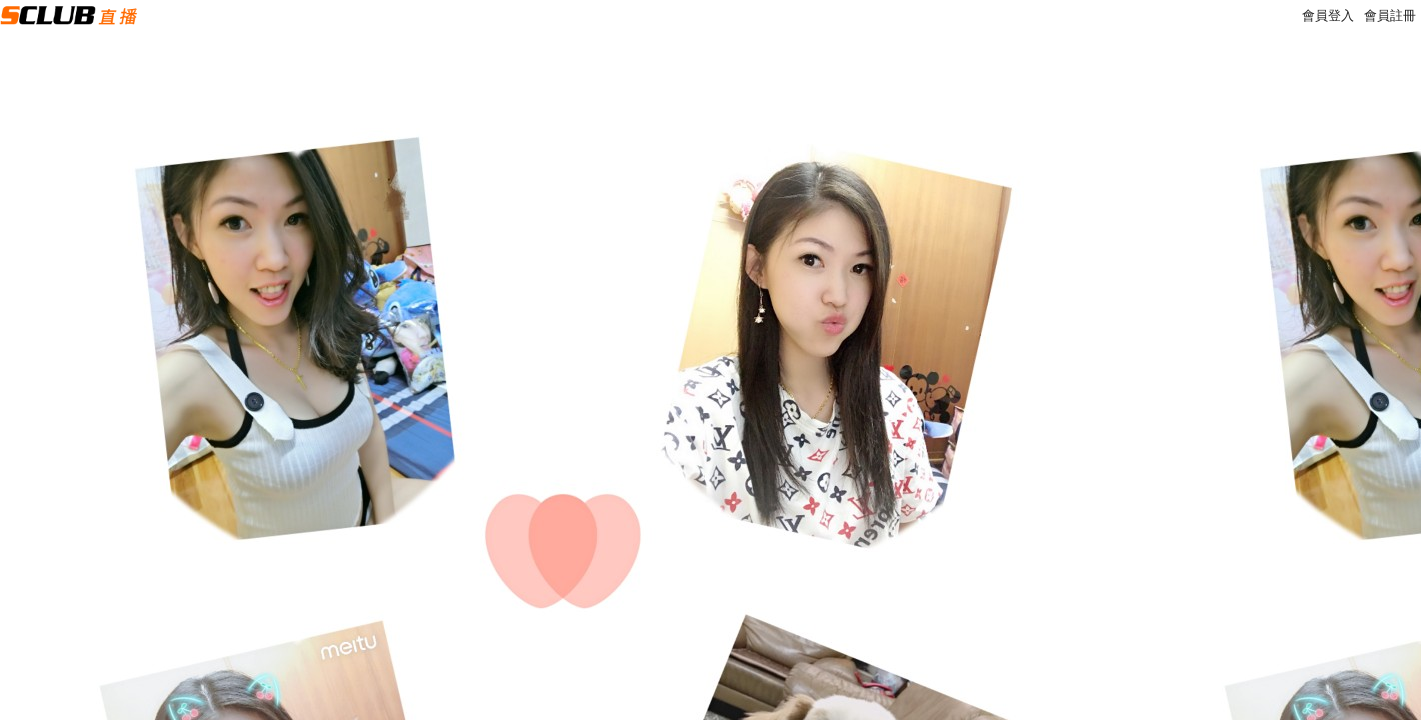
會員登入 (1328, 15)
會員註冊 (1390, 15)
